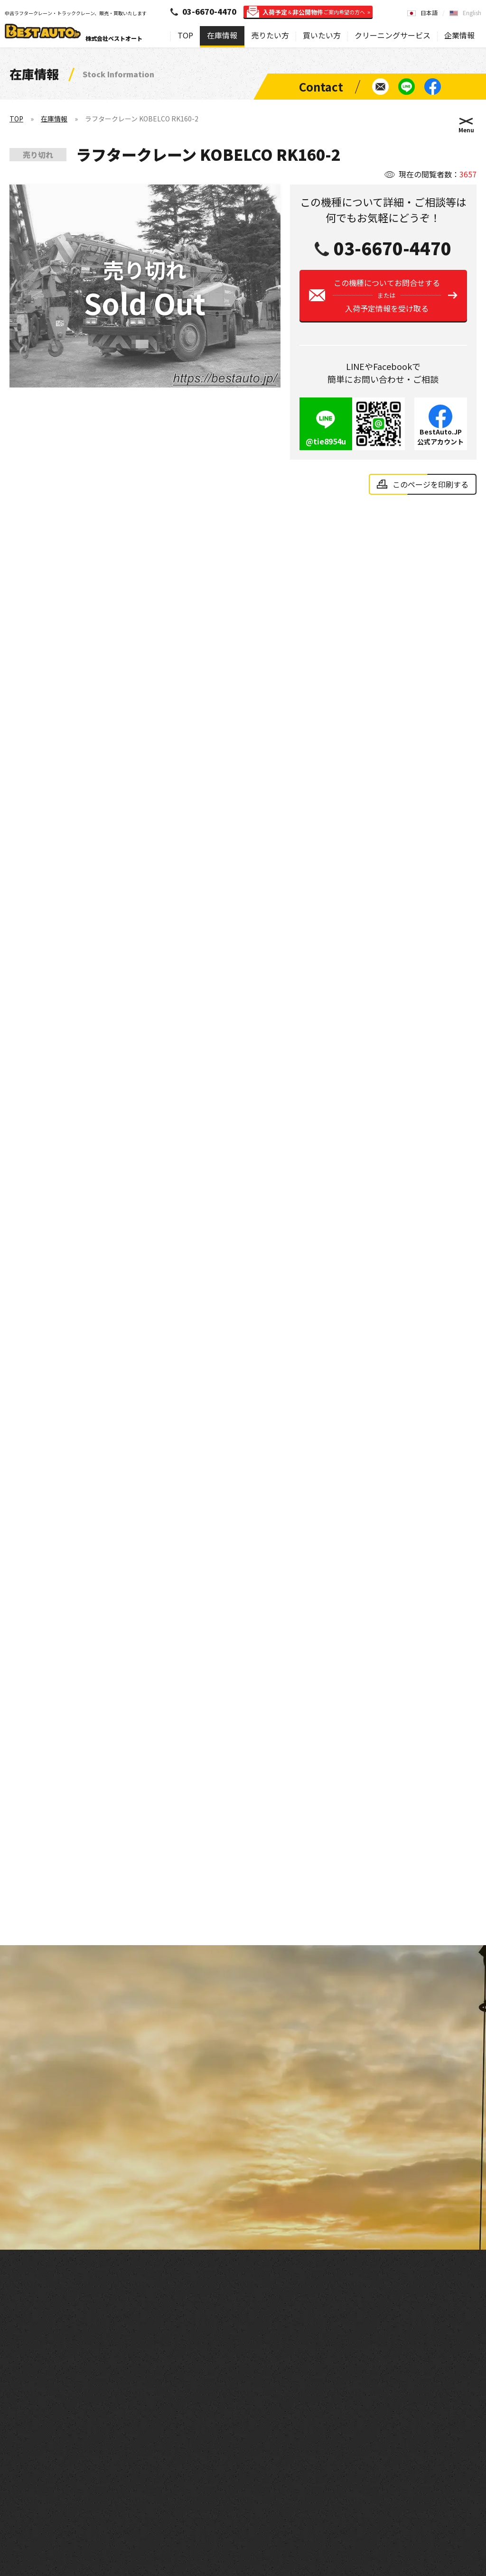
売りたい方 (270, 35)
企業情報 (459, 35)
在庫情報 (222, 35)
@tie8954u (326, 449)
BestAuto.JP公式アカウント (440, 445)
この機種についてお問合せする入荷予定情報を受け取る (387, 304)
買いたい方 (322, 35)
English (472, 13)
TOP (185, 35)
